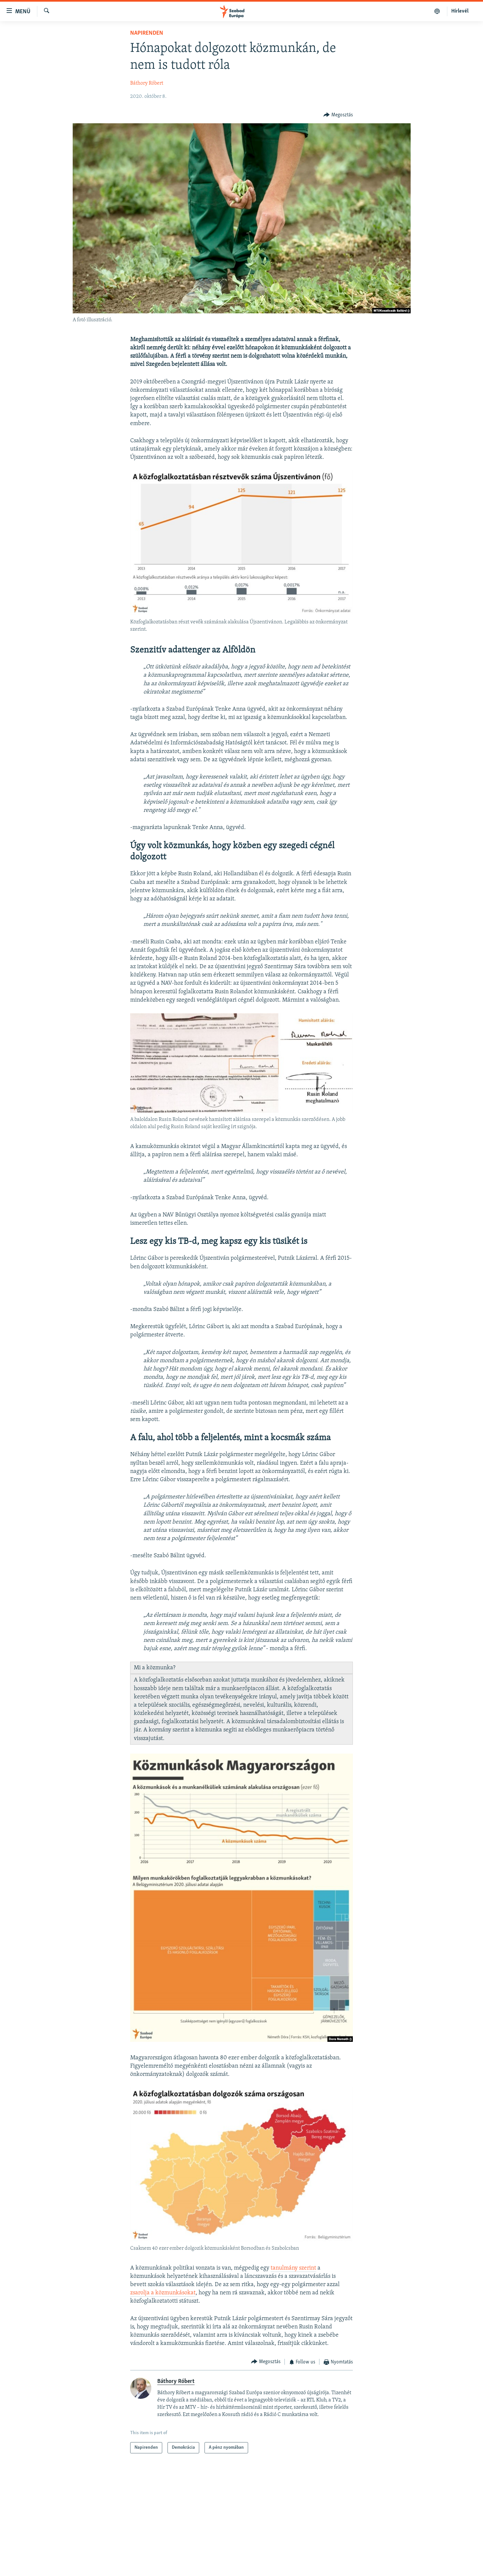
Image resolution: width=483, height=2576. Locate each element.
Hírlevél (459, 11)
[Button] (338, 115)
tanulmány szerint (293, 2268)
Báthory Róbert (146, 83)
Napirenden (146, 33)
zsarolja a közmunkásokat (163, 2293)
